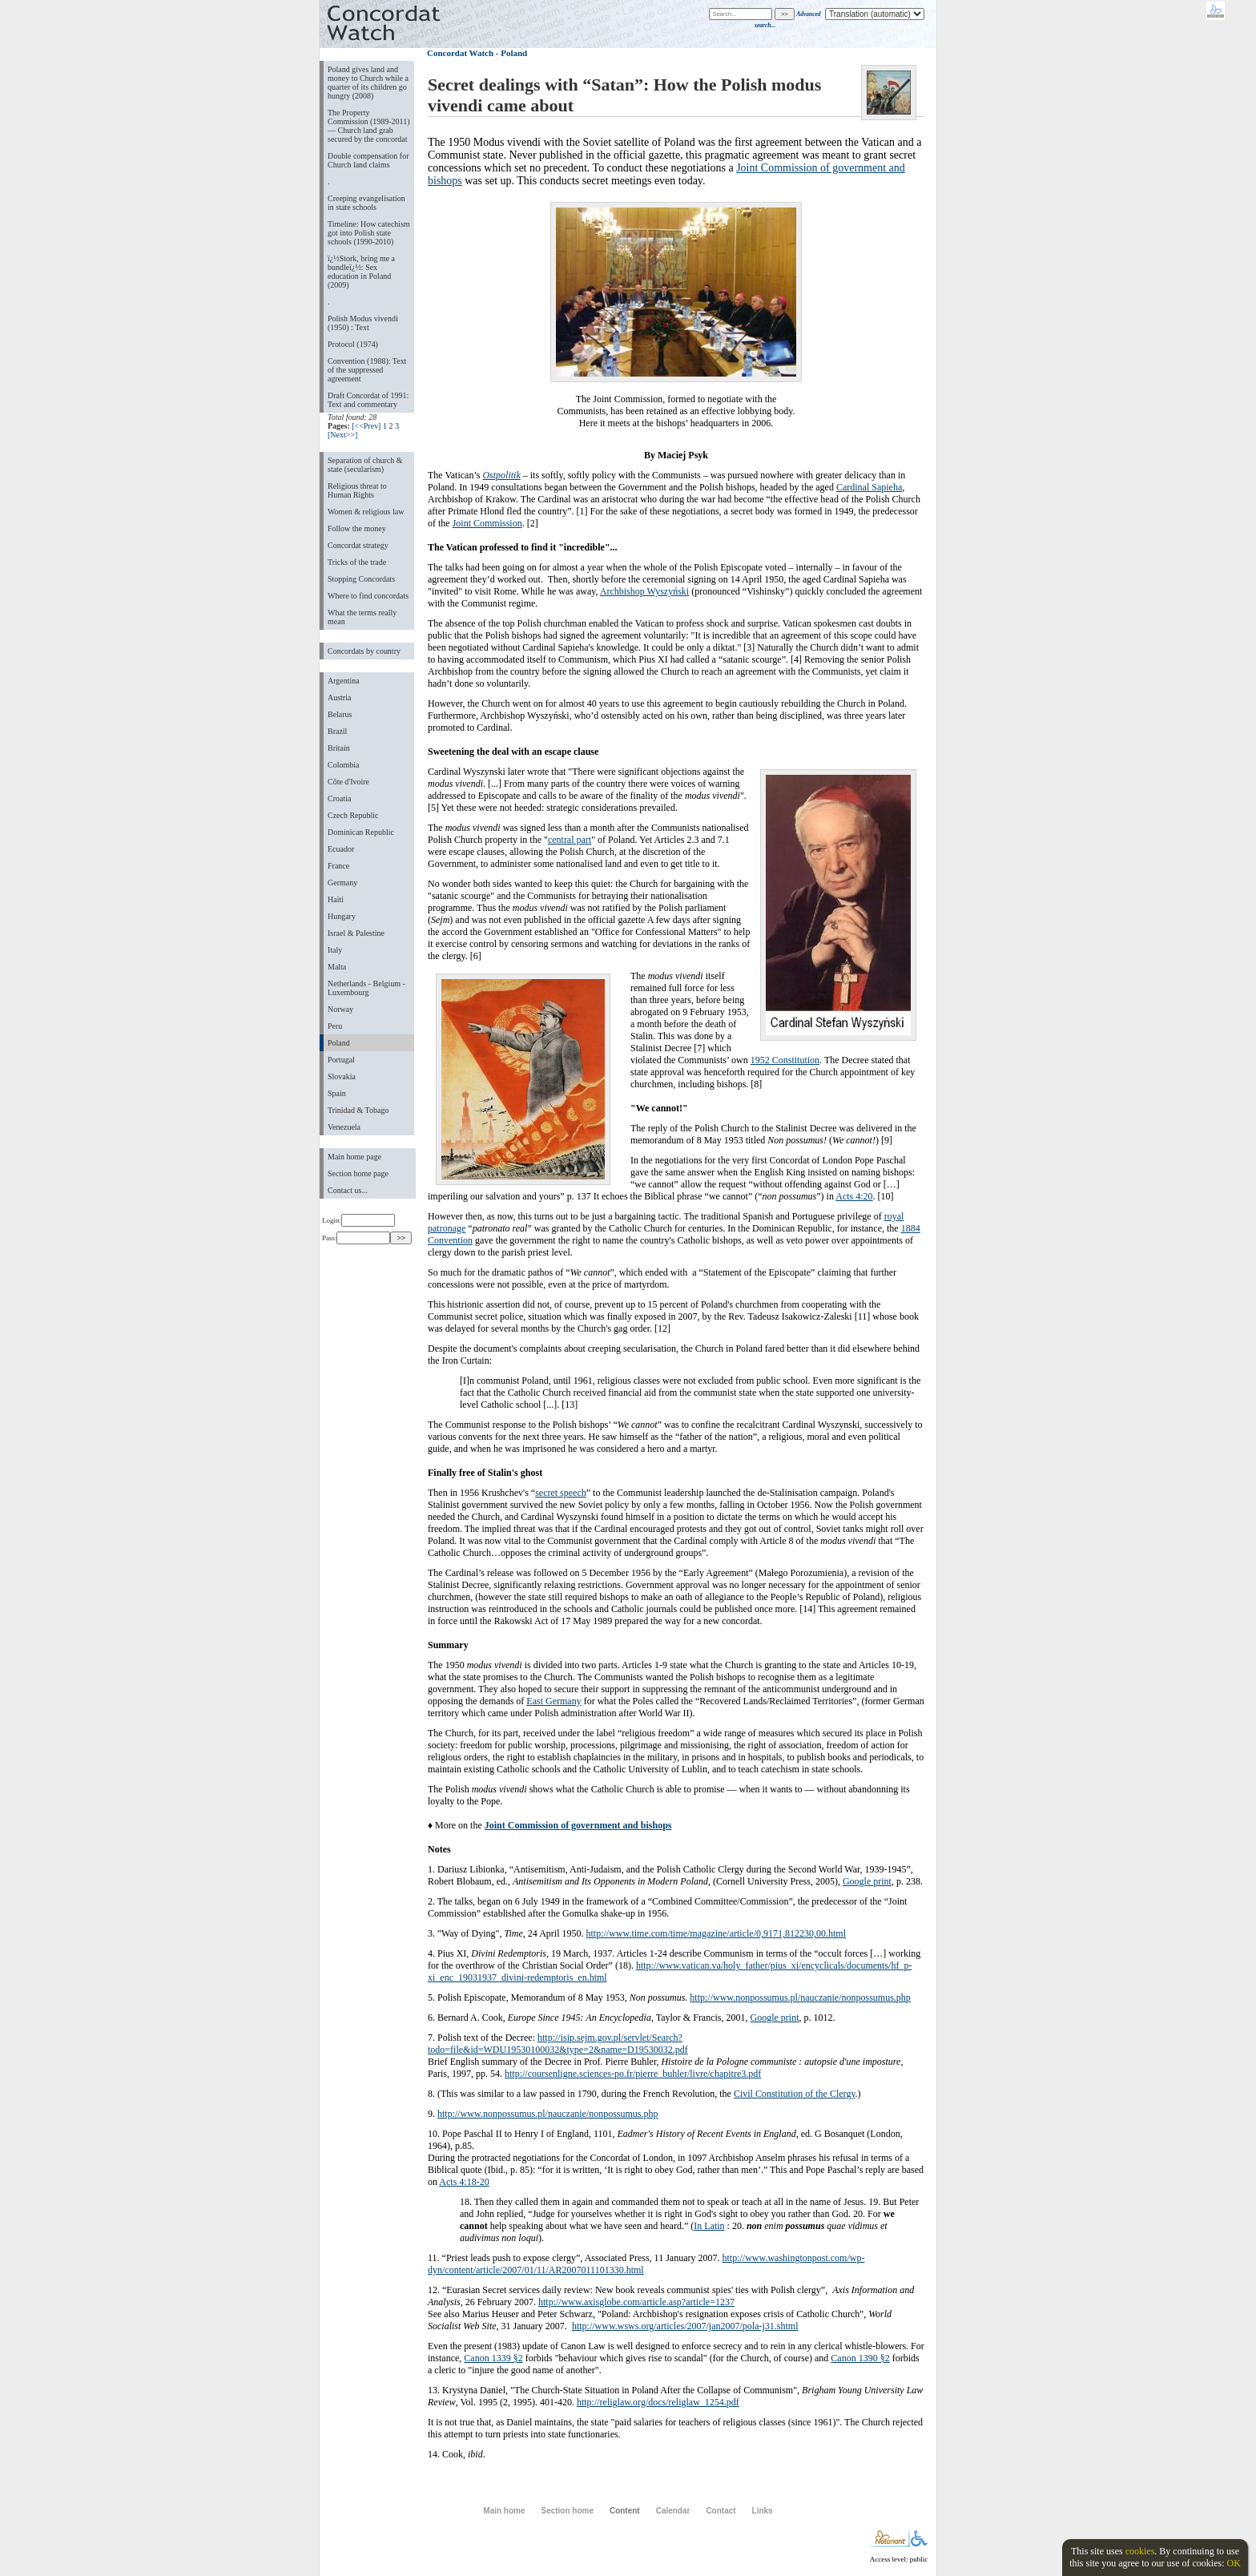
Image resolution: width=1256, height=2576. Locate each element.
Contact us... (348, 1190)
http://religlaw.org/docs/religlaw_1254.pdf (658, 2402)
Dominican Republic (361, 832)
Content (625, 2510)
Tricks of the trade (357, 562)
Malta (337, 966)
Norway (340, 1009)
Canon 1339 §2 (493, 2358)
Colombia (343, 764)
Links (762, 2510)
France (338, 865)
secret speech (560, 1492)
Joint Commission (487, 523)
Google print (867, 1881)
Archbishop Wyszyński (644, 591)
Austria (339, 697)
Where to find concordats (368, 595)
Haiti (336, 899)
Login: (358, 1220)
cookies (1140, 2551)
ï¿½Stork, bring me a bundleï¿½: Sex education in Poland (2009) (361, 271)
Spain (337, 1093)
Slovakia (342, 1076)
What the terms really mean (362, 617)
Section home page (358, 1173)
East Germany (553, 1701)
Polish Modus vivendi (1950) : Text (363, 323)
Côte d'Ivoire (348, 781)
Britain (339, 748)
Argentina (344, 680)
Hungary (342, 916)
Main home (504, 2510)
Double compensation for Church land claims (368, 160)
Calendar (673, 2510)
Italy (335, 949)
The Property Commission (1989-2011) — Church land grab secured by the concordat (369, 125)
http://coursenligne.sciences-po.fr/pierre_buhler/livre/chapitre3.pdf (633, 2073)
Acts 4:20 (853, 1196)
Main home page (354, 1156)
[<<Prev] (366, 425)
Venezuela (344, 1127)
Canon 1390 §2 (860, 2358)
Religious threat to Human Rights (357, 490)
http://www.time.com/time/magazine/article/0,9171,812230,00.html (716, 1933)
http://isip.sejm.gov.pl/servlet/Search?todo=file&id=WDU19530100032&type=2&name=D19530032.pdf (558, 2043)
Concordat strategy (358, 545)
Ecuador (341, 849)
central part (569, 839)
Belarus (340, 714)
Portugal (341, 1059)
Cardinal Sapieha (869, 487)
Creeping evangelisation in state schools (366, 203)
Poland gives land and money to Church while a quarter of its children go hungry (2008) (368, 82)
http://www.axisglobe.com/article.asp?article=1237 (636, 2302)
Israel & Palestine (356, 933)
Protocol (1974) (353, 344)
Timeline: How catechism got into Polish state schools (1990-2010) (369, 233)
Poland (339, 1042)
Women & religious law (366, 511)
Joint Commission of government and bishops (578, 1825)
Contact (720, 2510)
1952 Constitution (785, 1060)
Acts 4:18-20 (464, 2181)
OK (1233, 2563)
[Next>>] (342, 434)
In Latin (709, 2225)
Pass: (356, 1238)
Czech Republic (353, 815)
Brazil (337, 731)
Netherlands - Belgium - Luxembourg (366, 988)
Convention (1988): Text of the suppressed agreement (367, 370)
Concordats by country (364, 651)
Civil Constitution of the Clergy (794, 2093)
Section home (567, 2510)
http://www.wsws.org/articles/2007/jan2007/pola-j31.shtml (685, 2326)
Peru (335, 1026)
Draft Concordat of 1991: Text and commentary (368, 400)
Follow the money (357, 528)
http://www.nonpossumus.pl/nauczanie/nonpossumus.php (800, 1997)
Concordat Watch (460, 53)
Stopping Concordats (361, 578)
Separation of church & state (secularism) (365, 465)
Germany (342, 882)
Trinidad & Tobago (358, 1110)
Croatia (339, 798)
